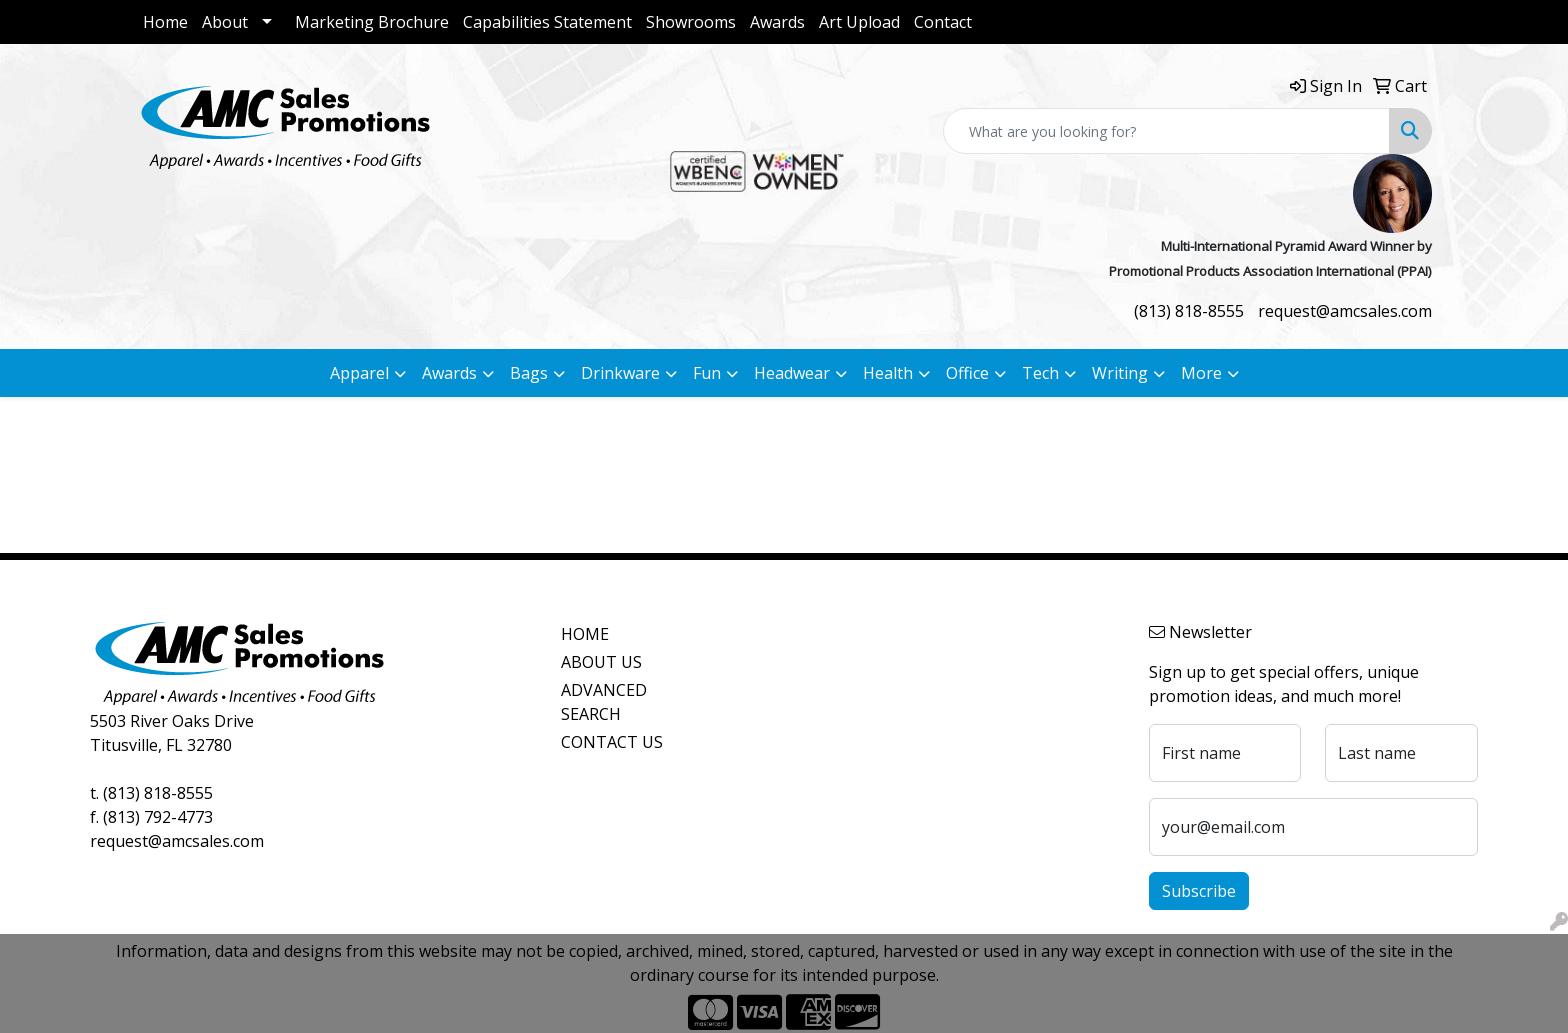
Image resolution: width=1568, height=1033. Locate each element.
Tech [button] (1040, 373)
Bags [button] (529, 373)
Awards (777, 22)
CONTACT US (612, 742)
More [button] (1201, 373)
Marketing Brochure (372, 22)
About (225, 22)
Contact (943, 22)
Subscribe (1199, 891)
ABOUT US (601, 662)
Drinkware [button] (620, 373)
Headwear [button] (792, 373)
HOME (585, 634)
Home (165, 22)
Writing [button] (1120, 373)
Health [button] (888, 373)
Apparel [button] (359, 373)
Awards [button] (449, 373)
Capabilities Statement (547, 22)
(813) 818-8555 (1189, 311)
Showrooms (691, 22)
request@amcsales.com (1345, 311)
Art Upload (859, 22)
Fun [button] (707, 373)
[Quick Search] (1166, 131)
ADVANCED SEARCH (604, 702)
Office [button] (967, 373)
